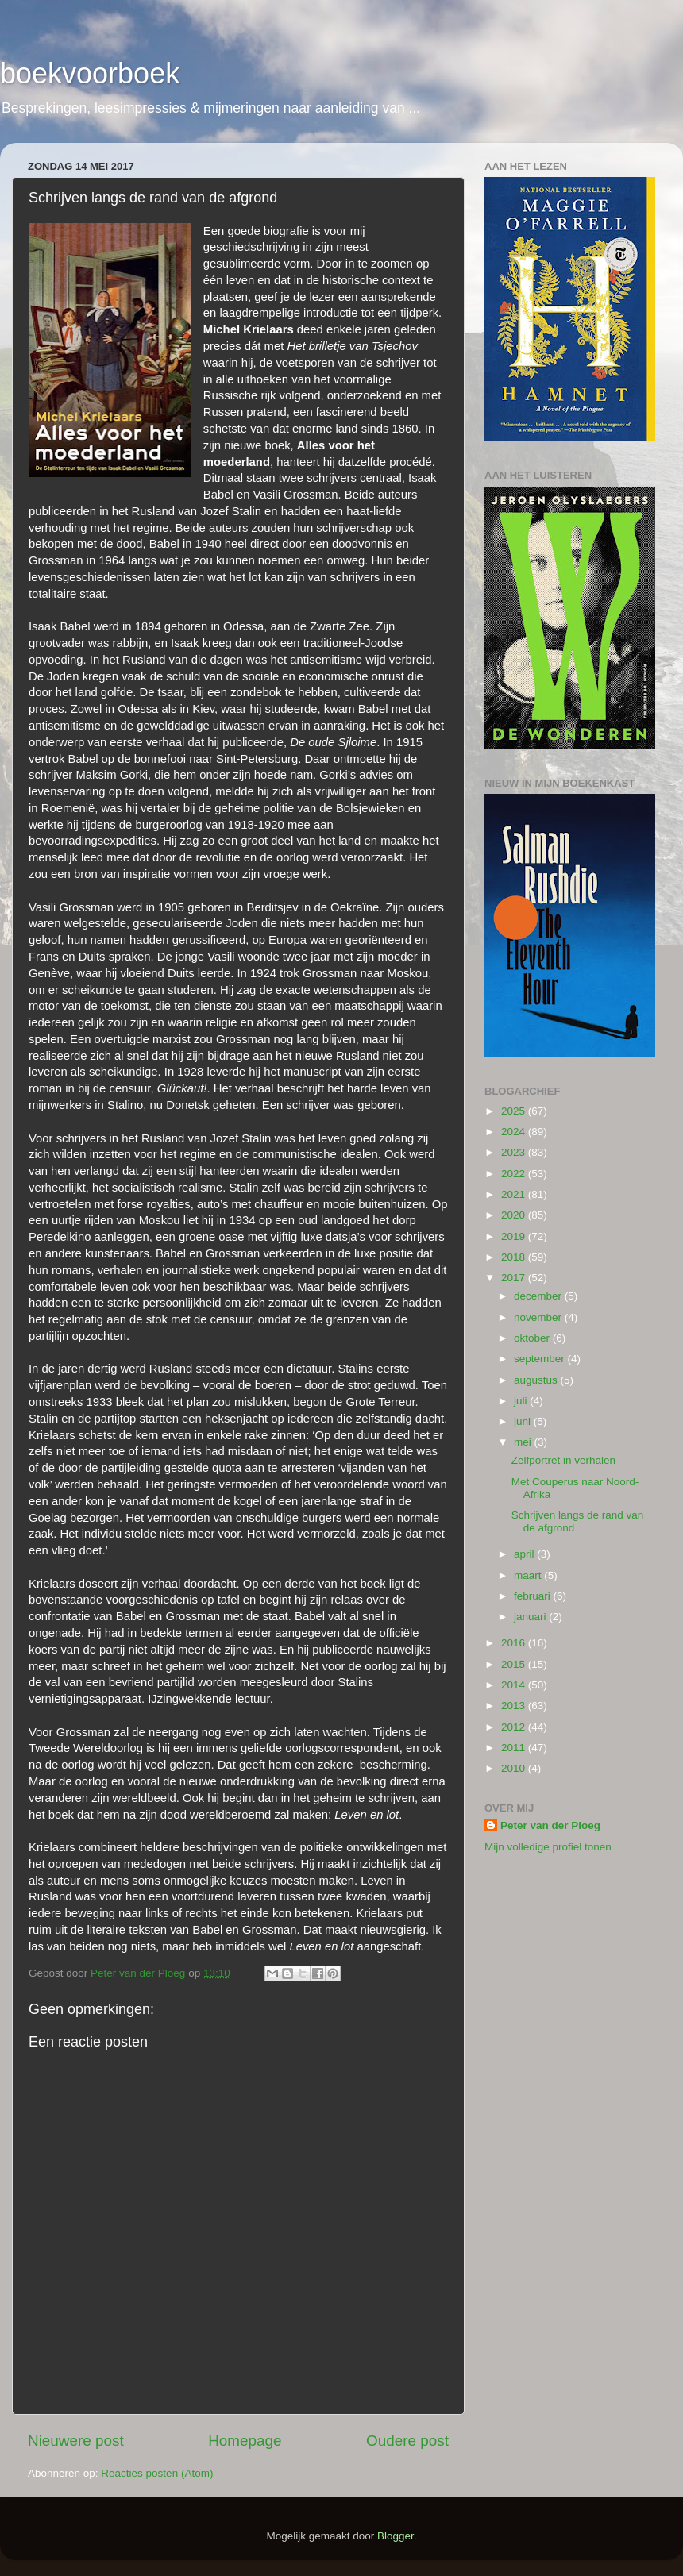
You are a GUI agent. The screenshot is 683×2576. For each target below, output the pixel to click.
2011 (514, 1748)
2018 (514, 1257)
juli (522, 1401)
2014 (514, 1685)
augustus (537, 1380)
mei (524, 1442)
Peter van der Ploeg (550, 1825)
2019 (514, 1236)
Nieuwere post (76, 2440)
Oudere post (407, 2440)
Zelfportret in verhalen (563, 1460)
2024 (514, 1132)
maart (529, 1575)
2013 (514, 1706)
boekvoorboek (89, 73)
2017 (514, 1278)
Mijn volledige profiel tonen (548, 1847)
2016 (514, 1643)
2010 (514, 1768)
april (525, 1554)
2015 (514, 1664)
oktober (533, 1338)
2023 (514, 1152)
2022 (514, 1174)
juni (524, 1421)
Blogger (395, 2536)
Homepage (244, 2440)
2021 (514, 1194)
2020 (514, 1215)
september (541, 1359)
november (539, 1317)
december (539, 1296)
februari (534, 1596)
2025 (514, 1111)
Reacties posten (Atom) (157, 2473)
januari (531, 1617)
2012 (514, 1727)
